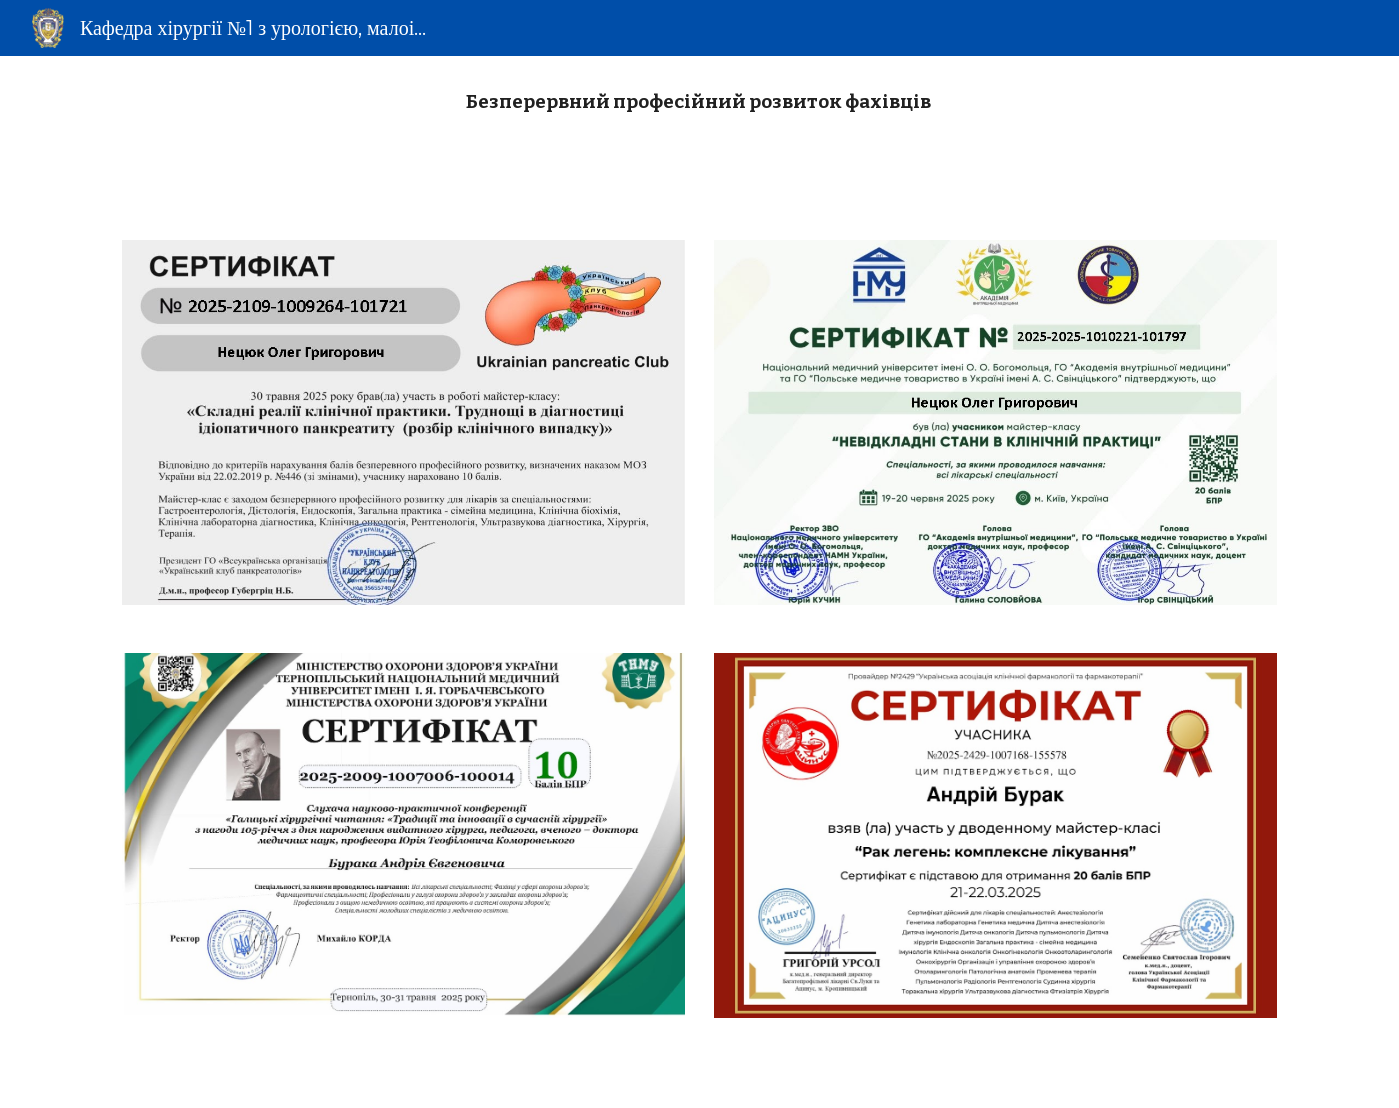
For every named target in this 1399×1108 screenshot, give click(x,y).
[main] (699, 103)
